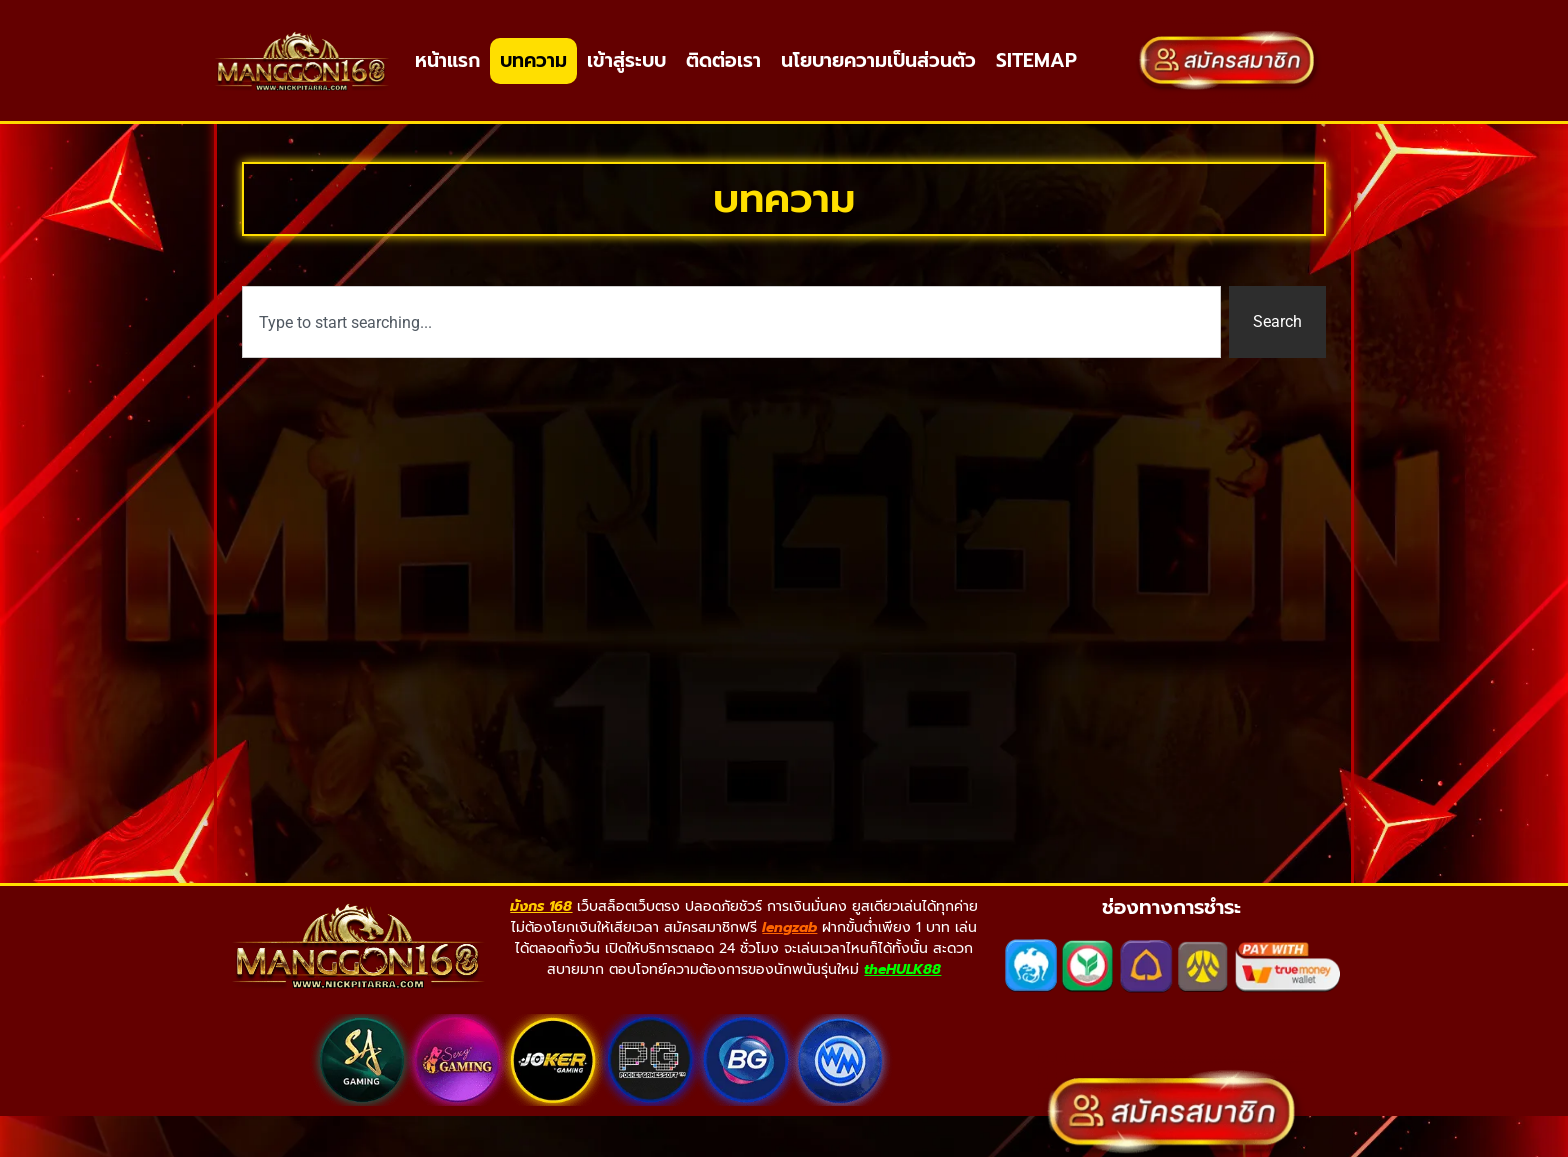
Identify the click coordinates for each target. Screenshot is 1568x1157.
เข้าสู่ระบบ (626, 60)
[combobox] (731, 359)
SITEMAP (1036, 60)
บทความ (533, 60)
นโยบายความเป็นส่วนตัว (878, 60)
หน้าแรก (447, 60)
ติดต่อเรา (723, 60)
